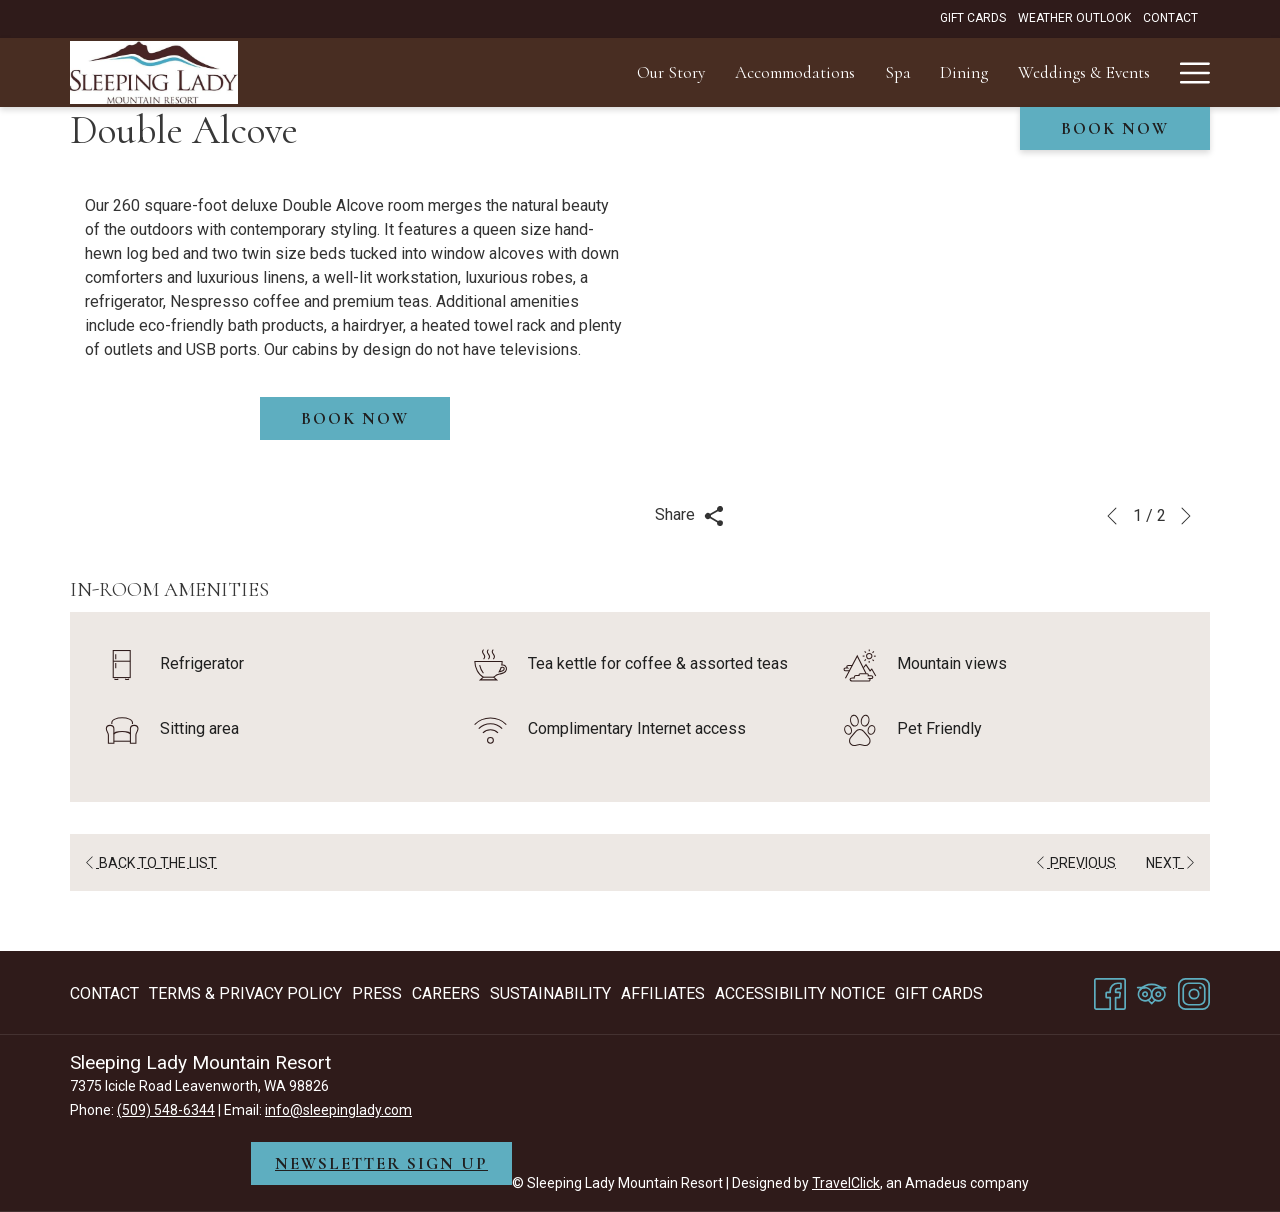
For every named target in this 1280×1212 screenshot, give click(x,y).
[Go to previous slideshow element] (1112, 516)
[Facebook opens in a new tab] (1110, 991)
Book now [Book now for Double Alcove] (355, 418)
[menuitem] (373, 72)
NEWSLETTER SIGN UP (381, 1163)
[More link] (1187, 72)
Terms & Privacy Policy (245, 993)
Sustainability (550, 993)
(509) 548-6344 (166, 1110)
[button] (925, 346)
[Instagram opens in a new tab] (1194, 991)
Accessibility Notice (800, 993)
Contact (104, 993)
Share (689, 515)
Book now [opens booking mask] (1115, 128)
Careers (446, 993)
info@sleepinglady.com (338, 1110)
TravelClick (846, 1183)
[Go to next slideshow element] (1186, 516)
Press (377, 993)
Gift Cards (939, 993)
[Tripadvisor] (1152, 991)
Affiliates (663, 993)
